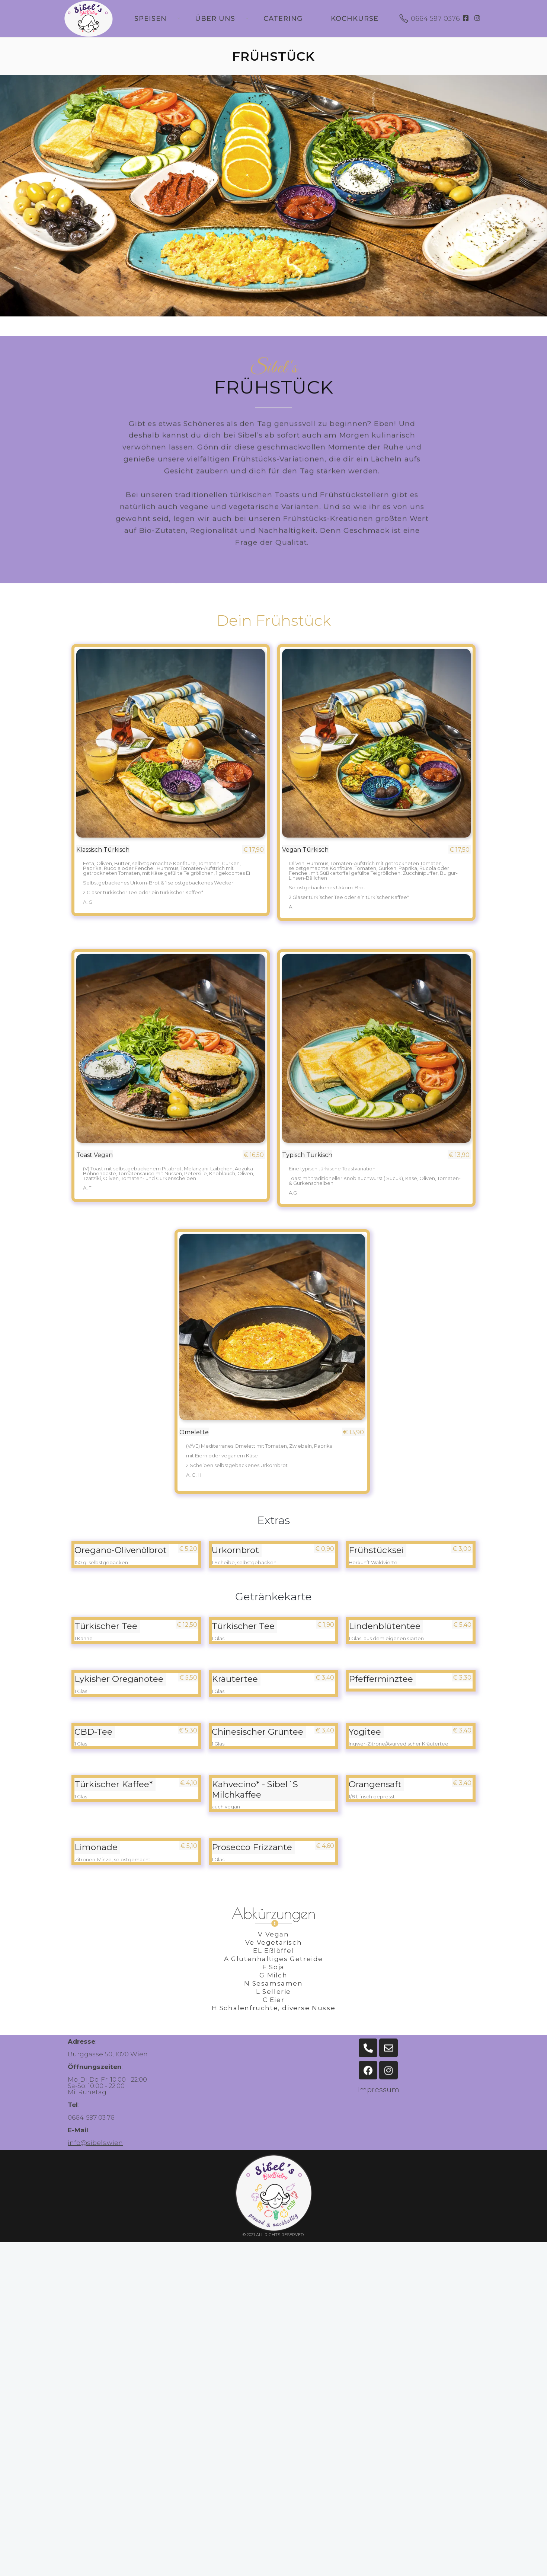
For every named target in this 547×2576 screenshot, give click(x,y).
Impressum (378, 2089)
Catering (283, 19)
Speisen (150, 19)
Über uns (215, 19)
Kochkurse (354, 19)
